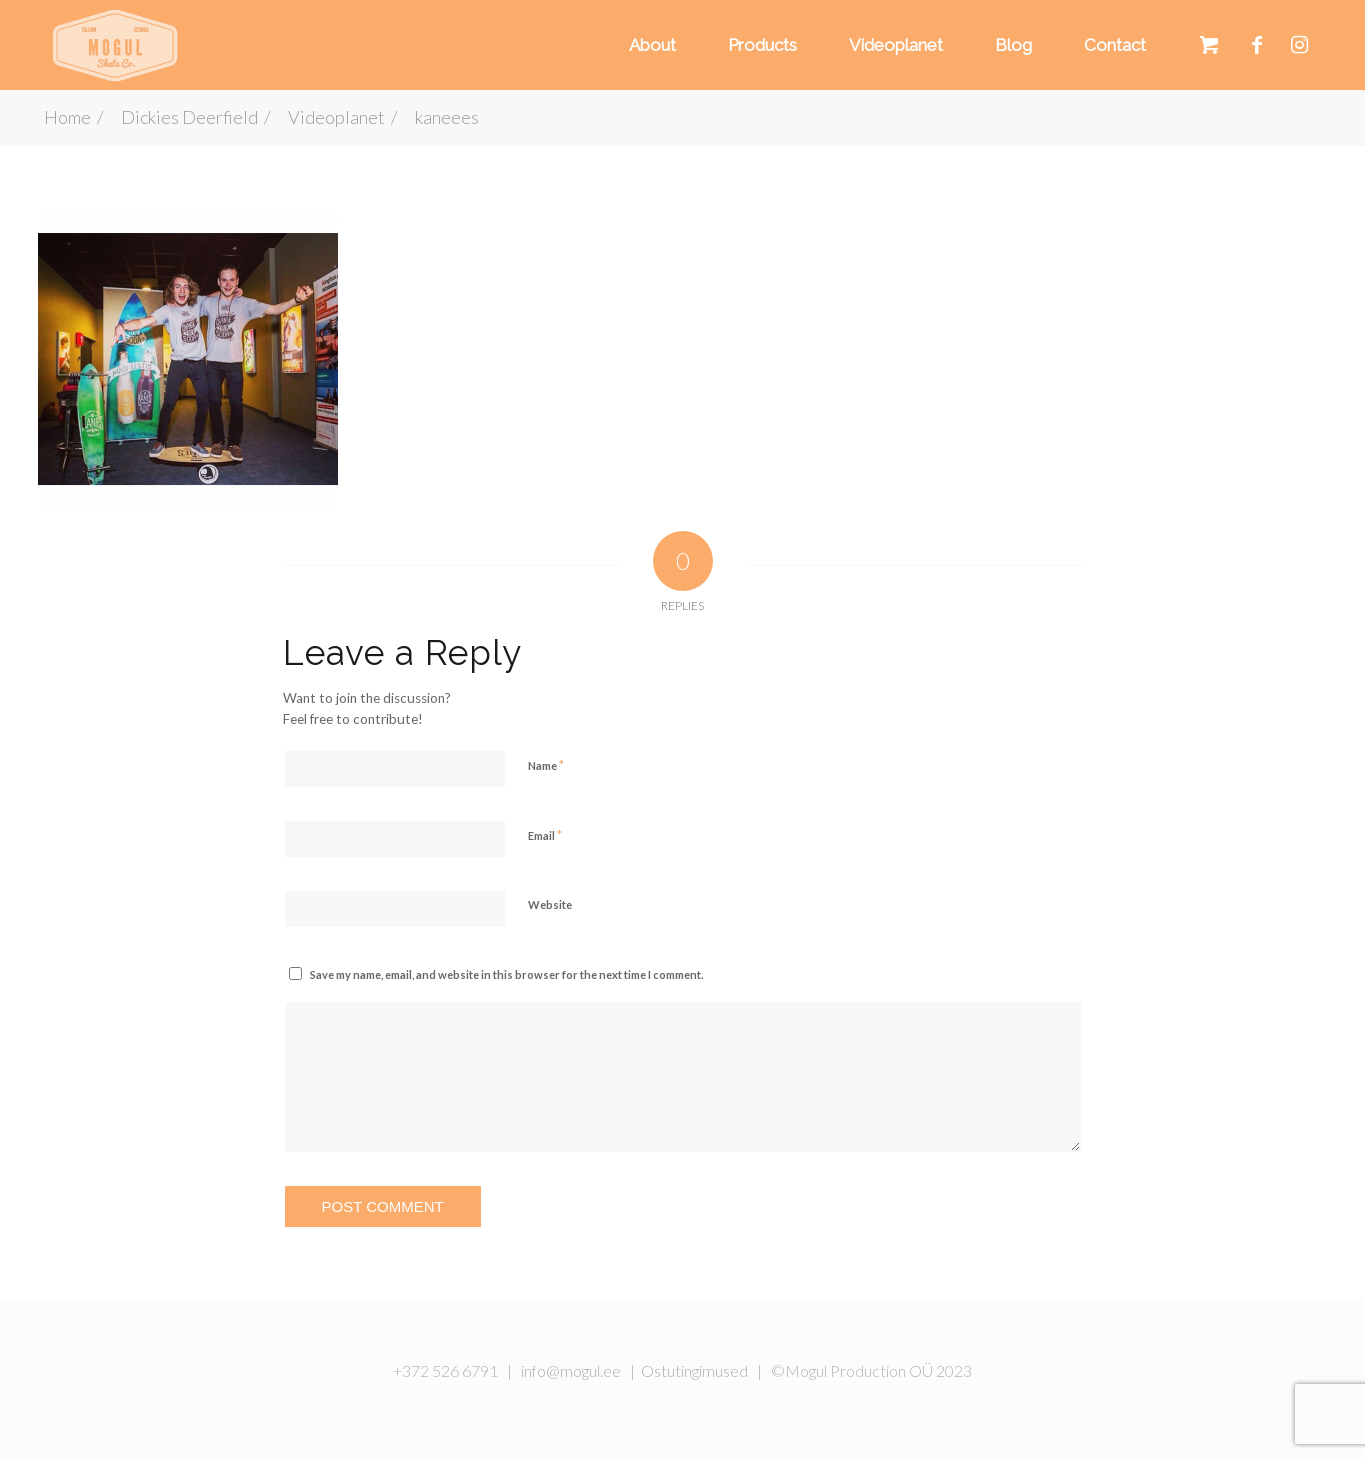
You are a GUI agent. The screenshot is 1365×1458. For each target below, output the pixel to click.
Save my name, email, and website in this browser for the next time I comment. (506, 974)
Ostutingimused (694, 1370)
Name (546, 765)
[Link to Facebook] (1257, 44)
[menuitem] (649, 45)
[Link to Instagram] (1300, 44)
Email (545, 835)
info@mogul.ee (571, 1370)
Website (550, 904)
